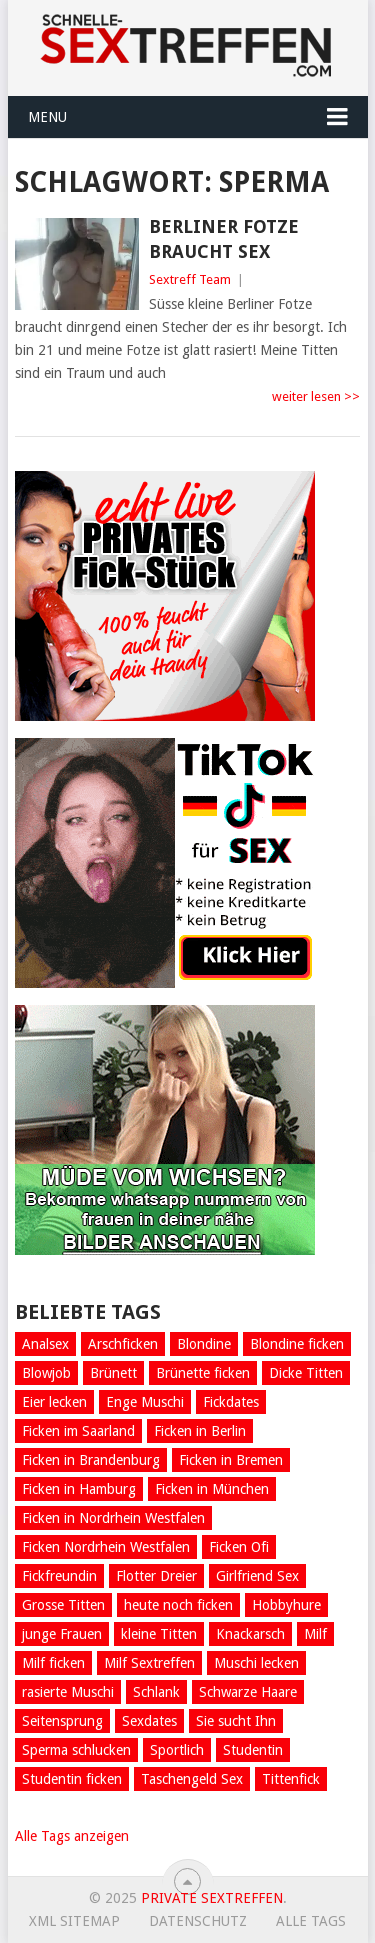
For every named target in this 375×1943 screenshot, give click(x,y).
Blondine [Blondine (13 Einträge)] (204, 1344)
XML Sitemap (74, 1921)
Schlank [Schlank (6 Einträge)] (156, 1692)
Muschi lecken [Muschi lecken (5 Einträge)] (256, 1663)
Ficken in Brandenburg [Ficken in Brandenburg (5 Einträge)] (91, 1460)
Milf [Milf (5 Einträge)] (315, 1634)
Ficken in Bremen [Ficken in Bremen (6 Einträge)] (231, 1460)
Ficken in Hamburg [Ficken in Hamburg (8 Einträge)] (79, 1489)
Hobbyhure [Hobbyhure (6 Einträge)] (286, 1605)
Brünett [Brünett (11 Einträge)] (113, 1373)
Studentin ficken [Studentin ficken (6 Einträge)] (72, 1779)
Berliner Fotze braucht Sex (224, 239)
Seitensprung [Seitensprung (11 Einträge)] (62, 1721)
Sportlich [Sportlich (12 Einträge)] (177, 1750)
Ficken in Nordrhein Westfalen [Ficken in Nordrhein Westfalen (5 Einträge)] (113, 1518)
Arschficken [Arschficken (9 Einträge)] (123, 1344)
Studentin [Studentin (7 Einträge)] (253, 1750)
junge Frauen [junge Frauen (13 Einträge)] (62, 1634)
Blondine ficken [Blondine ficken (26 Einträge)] (297, 1344)
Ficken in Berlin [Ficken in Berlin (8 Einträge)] (200, 1431)
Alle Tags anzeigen (72, 1836)
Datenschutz (198, 1921)
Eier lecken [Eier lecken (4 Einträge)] (54, 1402)
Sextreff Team (190, 279)
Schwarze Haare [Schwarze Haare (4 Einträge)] (248, 1692)
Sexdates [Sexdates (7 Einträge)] (149, 1721)
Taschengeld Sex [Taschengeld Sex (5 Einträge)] (192, 1779)
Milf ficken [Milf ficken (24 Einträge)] (53, 1663)
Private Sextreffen (212, 1898)
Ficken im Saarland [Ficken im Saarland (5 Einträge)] (78, 1431)
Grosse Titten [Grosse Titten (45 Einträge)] (63, 1605)
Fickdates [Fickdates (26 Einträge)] (231, 1402)
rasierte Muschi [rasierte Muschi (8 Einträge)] (68, 1692)
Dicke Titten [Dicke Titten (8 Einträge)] (306, 1373)
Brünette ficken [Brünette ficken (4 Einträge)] (203, 1373)
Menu (47, 117)
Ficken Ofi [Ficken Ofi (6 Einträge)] (239, 1547)
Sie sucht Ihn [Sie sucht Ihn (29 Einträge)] (236, 1721)
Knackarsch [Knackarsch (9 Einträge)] (250, 1634)
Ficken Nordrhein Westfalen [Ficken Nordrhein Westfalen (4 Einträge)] (106, 1547)
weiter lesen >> (316, 396)
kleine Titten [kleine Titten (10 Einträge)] (159, 1634)
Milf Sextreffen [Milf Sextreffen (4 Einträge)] (149, 1663)
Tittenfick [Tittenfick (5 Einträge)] (291, 1779)
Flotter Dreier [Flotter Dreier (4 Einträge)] (156, 1576)
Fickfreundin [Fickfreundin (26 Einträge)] (59, 1576)
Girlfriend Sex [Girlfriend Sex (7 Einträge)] (257, 1576)
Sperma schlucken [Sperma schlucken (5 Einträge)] (76, 1750)
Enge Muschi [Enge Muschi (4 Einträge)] (145, 1402)
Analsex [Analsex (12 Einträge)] (45, 1344)
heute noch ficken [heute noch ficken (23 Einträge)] (178, 1605)
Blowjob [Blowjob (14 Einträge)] (46, 1373)
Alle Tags (311, 1921)
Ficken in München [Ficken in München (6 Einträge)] (212, 1489)
